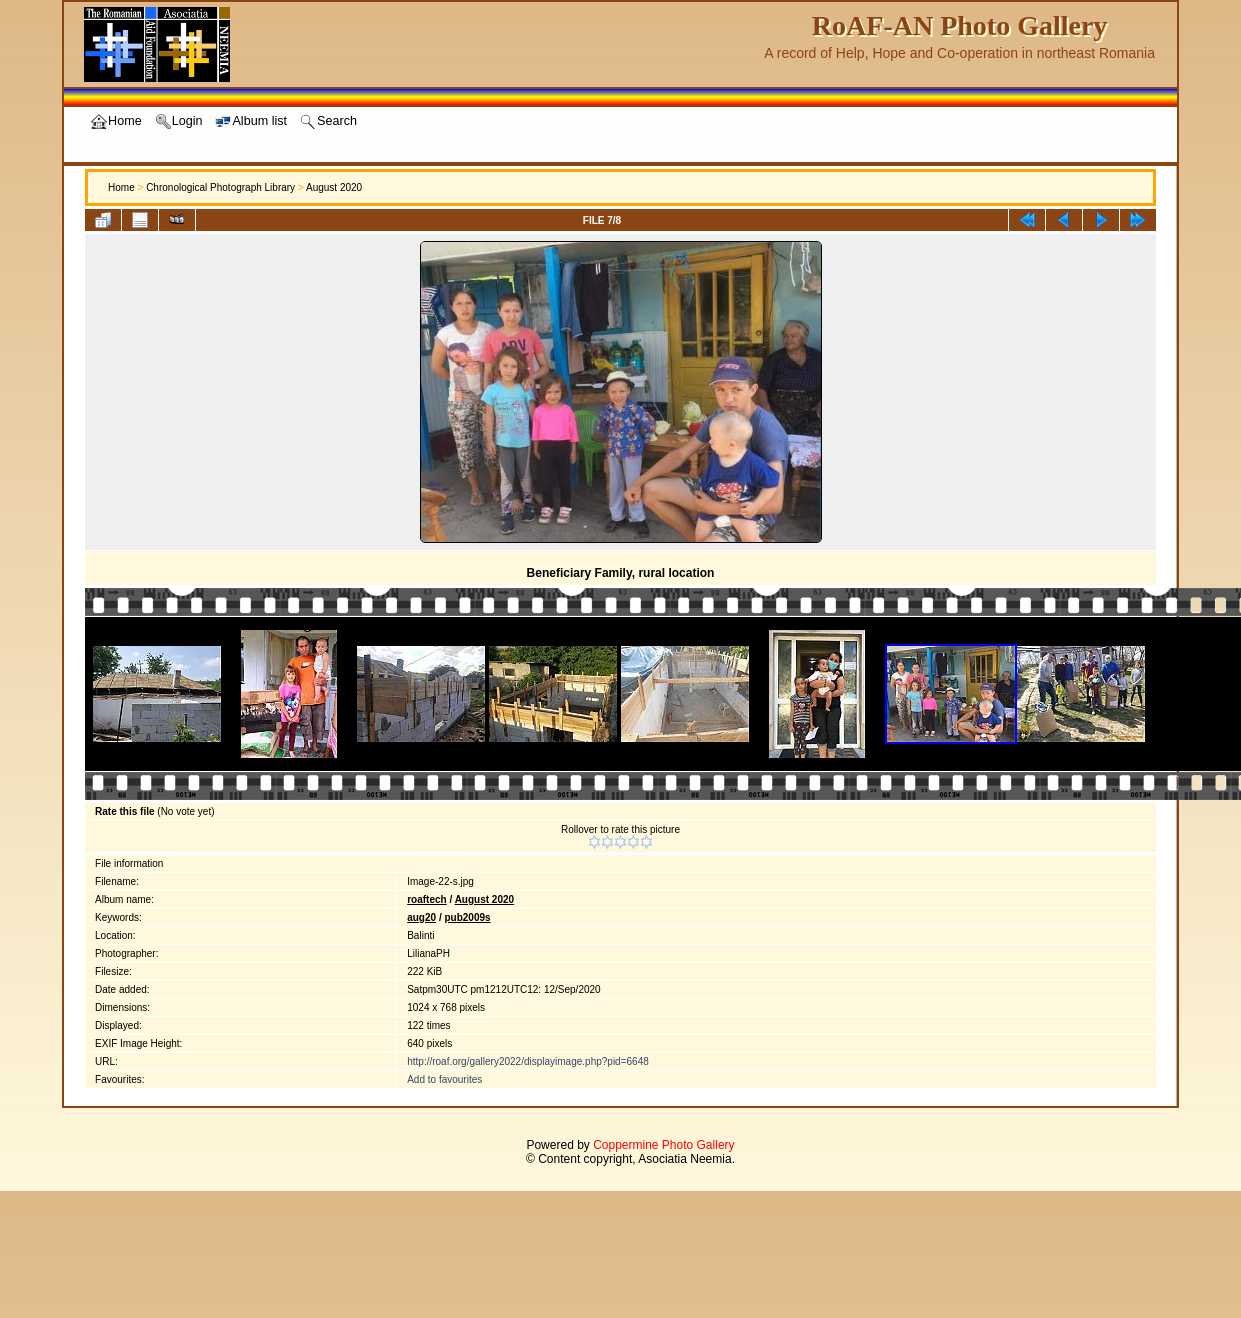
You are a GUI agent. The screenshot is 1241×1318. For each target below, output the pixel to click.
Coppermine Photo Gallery (663, 1145)
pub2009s (467, 917)
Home (121, 187)
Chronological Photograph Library (220, 187)
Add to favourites (444, 1079)
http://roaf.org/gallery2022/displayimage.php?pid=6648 (528, 1061)
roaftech (426, 899)
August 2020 (334, 187)
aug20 (421, 917)
